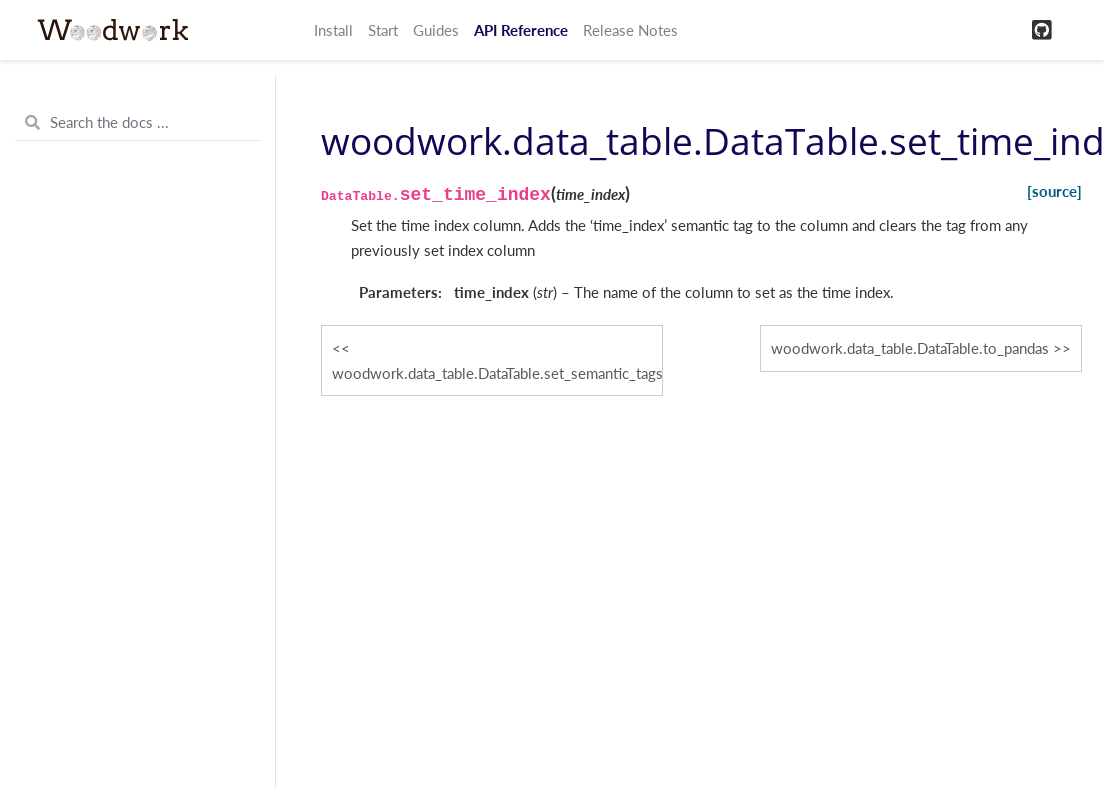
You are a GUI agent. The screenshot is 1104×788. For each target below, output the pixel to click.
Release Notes (630, 30)
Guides (436, 30)
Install (333, 30)
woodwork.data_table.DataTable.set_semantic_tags (497, 373)
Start (383, 30)
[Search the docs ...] (137, 123)
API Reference (521, 30)
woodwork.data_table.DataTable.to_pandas (910, 348)
